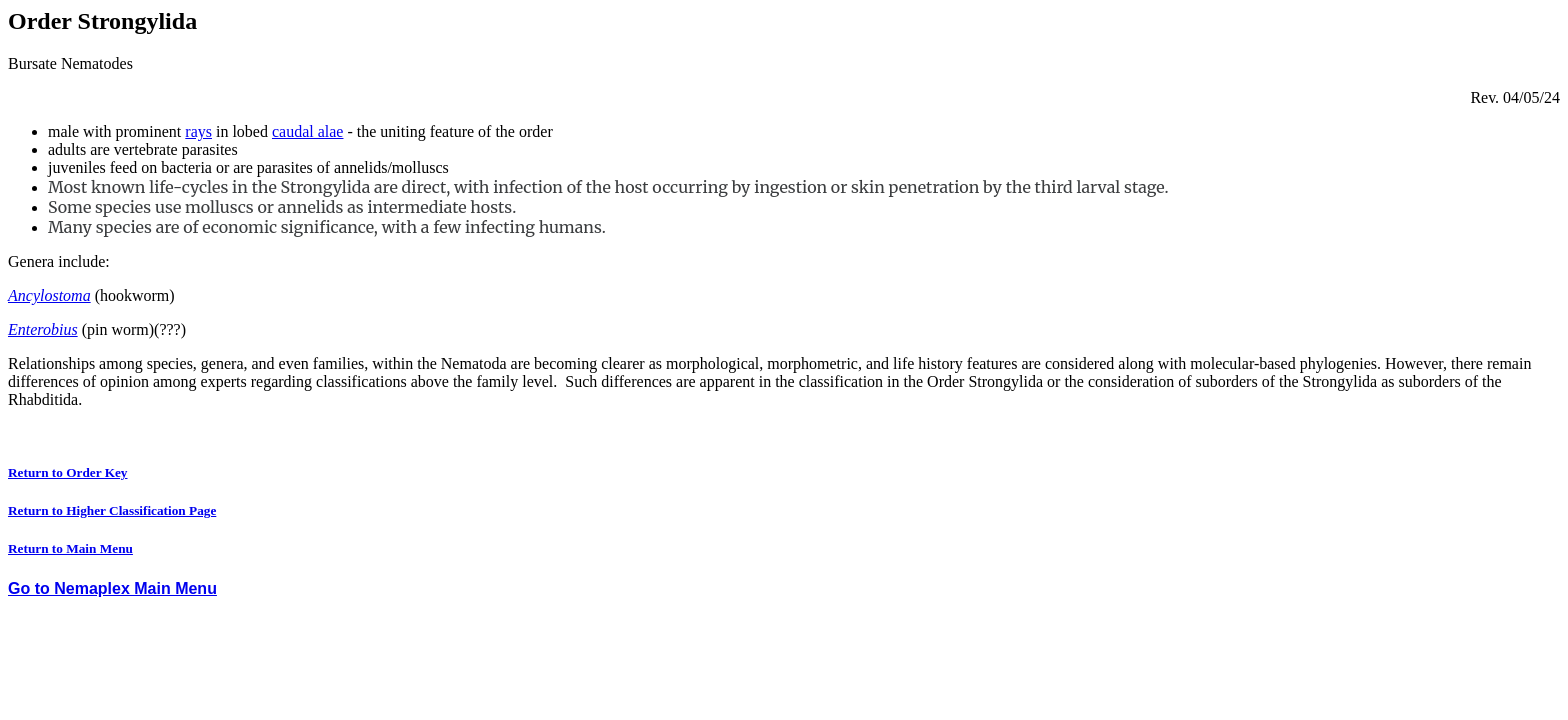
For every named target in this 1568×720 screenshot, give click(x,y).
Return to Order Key (68, 472)
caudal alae (308, 131)
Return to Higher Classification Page (112, 510)
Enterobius (43, 329)
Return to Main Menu (70, 548)
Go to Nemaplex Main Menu (112, 588)
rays (198, 131)
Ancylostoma (49, 295)
